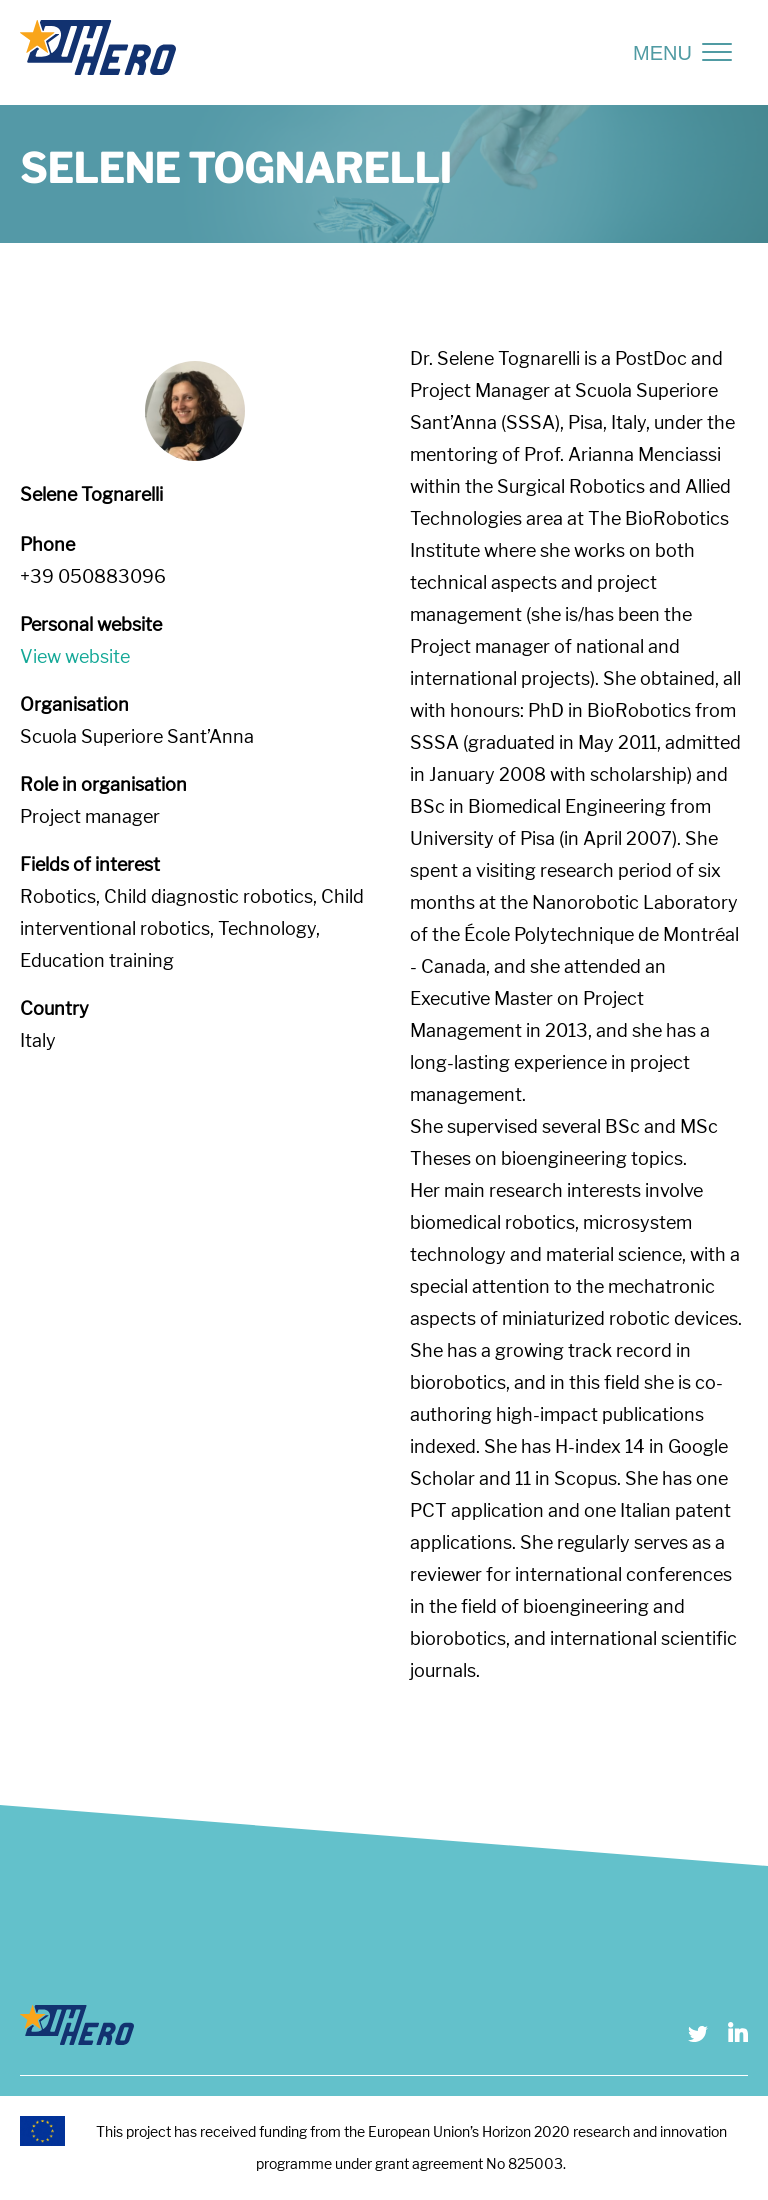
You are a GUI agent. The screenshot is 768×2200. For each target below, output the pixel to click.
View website (75, 656)
